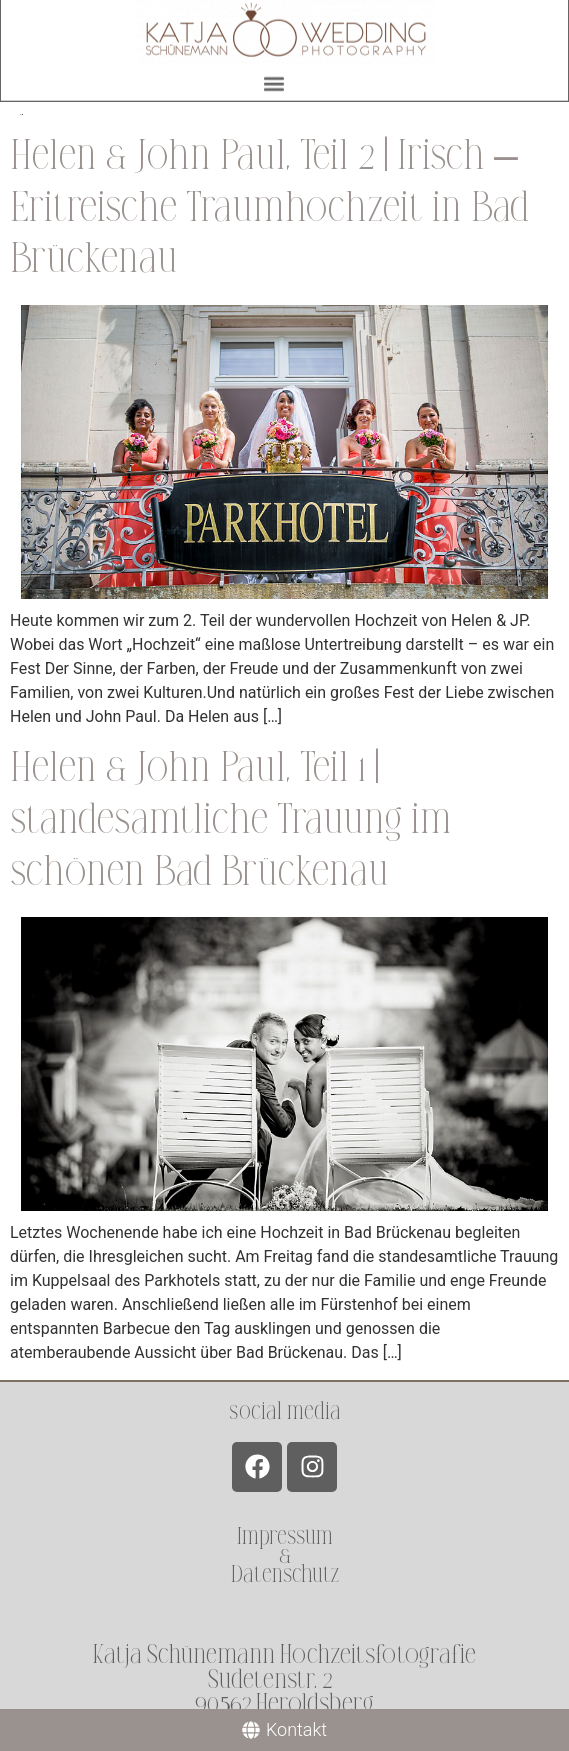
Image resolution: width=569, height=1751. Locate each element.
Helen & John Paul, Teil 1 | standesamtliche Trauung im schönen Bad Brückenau (231, 819)
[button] (274, 80)
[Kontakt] (284, 1730)
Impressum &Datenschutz (285, 1555)
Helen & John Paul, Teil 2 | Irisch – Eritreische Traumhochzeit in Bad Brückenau (269, 207)
